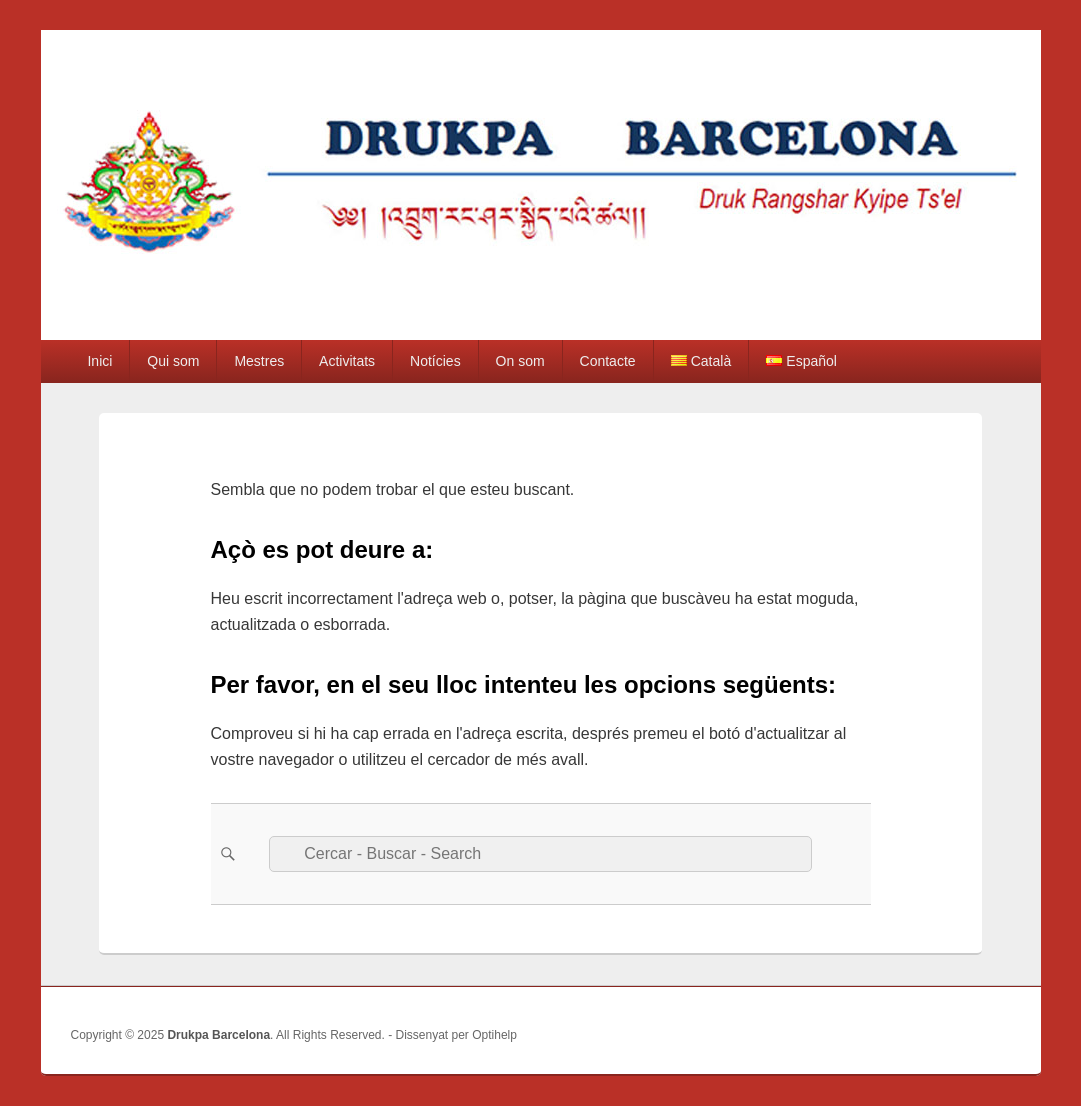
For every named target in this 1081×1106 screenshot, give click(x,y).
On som (520, 361)
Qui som (173, 361)
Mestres (259, 361)
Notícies (435, 361)
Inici (99, 361)
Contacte (608, 361)
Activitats (347, 361)
